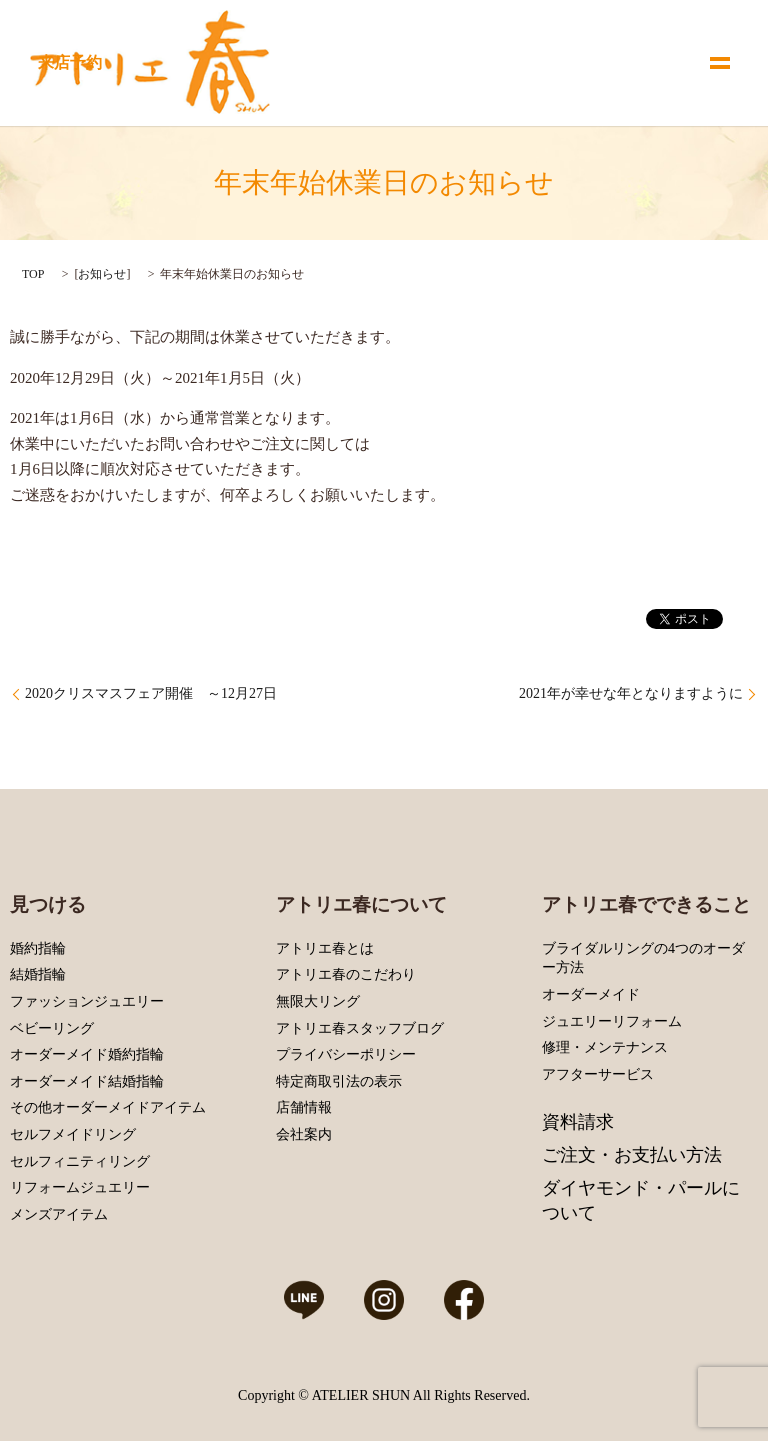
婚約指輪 (38, 948)
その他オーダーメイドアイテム (108, 1107)
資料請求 (578, 1122)
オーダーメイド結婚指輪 (87, 1081)
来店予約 (70, 62)
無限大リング (318, 1001)
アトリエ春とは (325, 948)
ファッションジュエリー (87, 1001)
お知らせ (102, 274)
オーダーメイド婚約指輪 (87, 1054)
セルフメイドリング (73, 1134)
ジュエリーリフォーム (612, 1021)
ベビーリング (52, 1028)
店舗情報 (304, 1107)
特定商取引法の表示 (339, 1081)
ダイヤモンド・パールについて (641, 1200)
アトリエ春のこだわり (346, 974)
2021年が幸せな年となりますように (631, 693)
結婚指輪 (38, 974)
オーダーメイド (591, 994)
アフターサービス (598, 1074)
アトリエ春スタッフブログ (360, 1028)
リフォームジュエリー (80, 1187)
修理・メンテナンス (605, 1047)
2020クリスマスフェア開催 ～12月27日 (151, 693)
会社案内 (304, 1134)
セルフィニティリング (80, 1161)
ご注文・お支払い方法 (632, 1155)
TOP (33, 274)
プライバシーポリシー (346, 1054)
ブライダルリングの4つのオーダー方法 (643, 958)
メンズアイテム (59, 1214)
